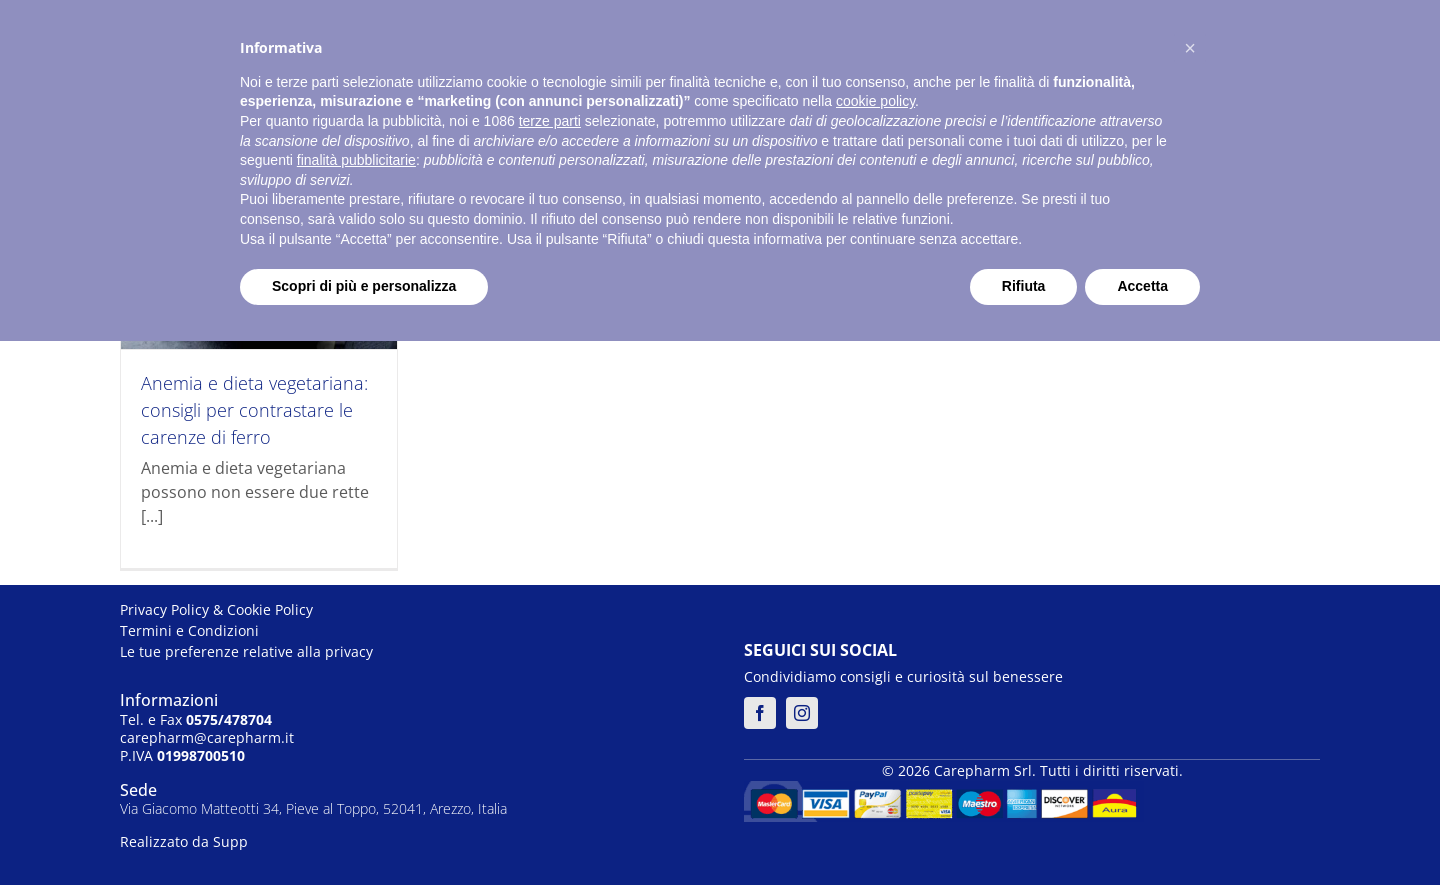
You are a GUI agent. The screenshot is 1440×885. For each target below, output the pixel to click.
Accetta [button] (1142, 286)
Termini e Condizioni (189, 630)
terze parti (550, 121)
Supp (230, 841)
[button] (1190, 48)
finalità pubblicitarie (356, 160)
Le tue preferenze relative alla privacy (246, 651)
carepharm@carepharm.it (207, 737)
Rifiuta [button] (1024, 286)
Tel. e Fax (196, 719)
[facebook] (760, 713)
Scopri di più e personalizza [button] (364, 286)
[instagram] (802, 713)
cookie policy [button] (875, 101)
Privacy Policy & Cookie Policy (216, 609)
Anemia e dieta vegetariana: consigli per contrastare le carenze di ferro (254, 410)
